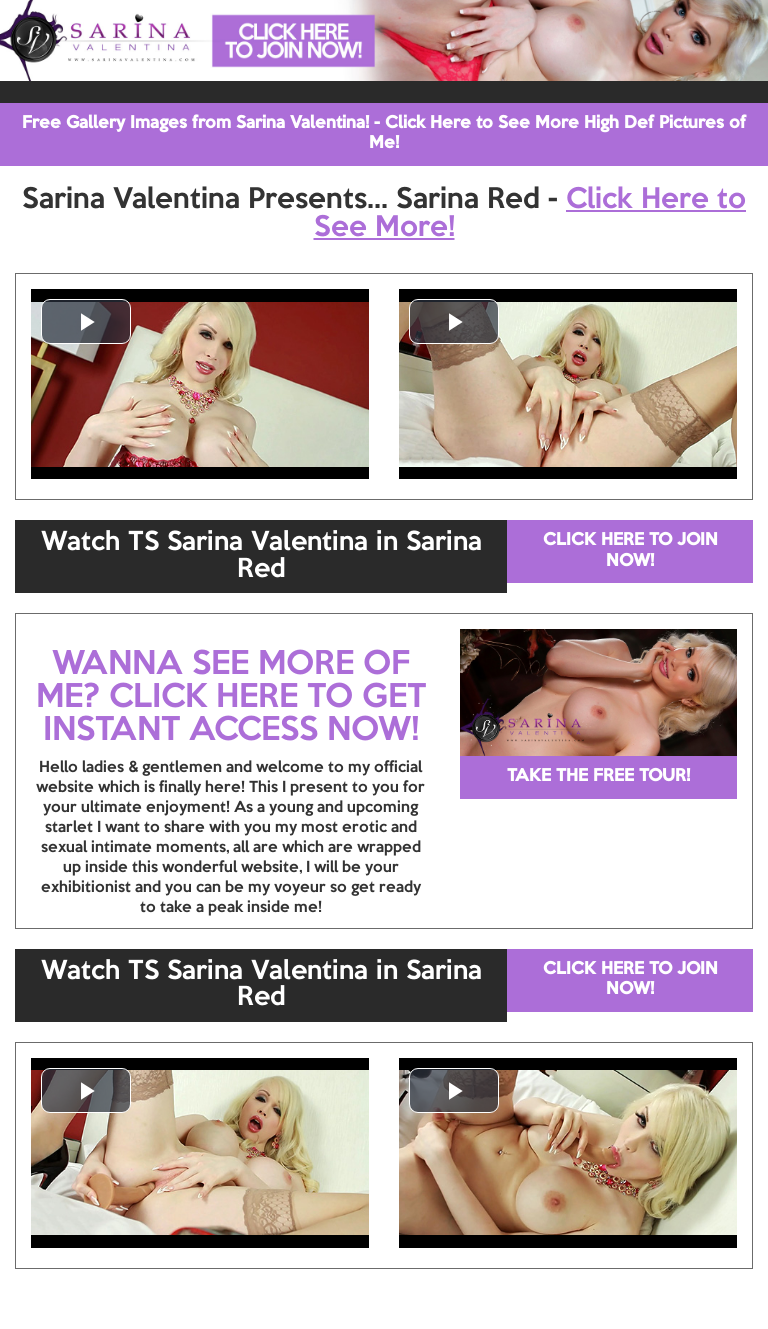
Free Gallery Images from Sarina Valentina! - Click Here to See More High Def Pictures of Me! (384, 133)
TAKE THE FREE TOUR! (598, 776)
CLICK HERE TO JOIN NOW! (630, 550)
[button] (86, 321)
